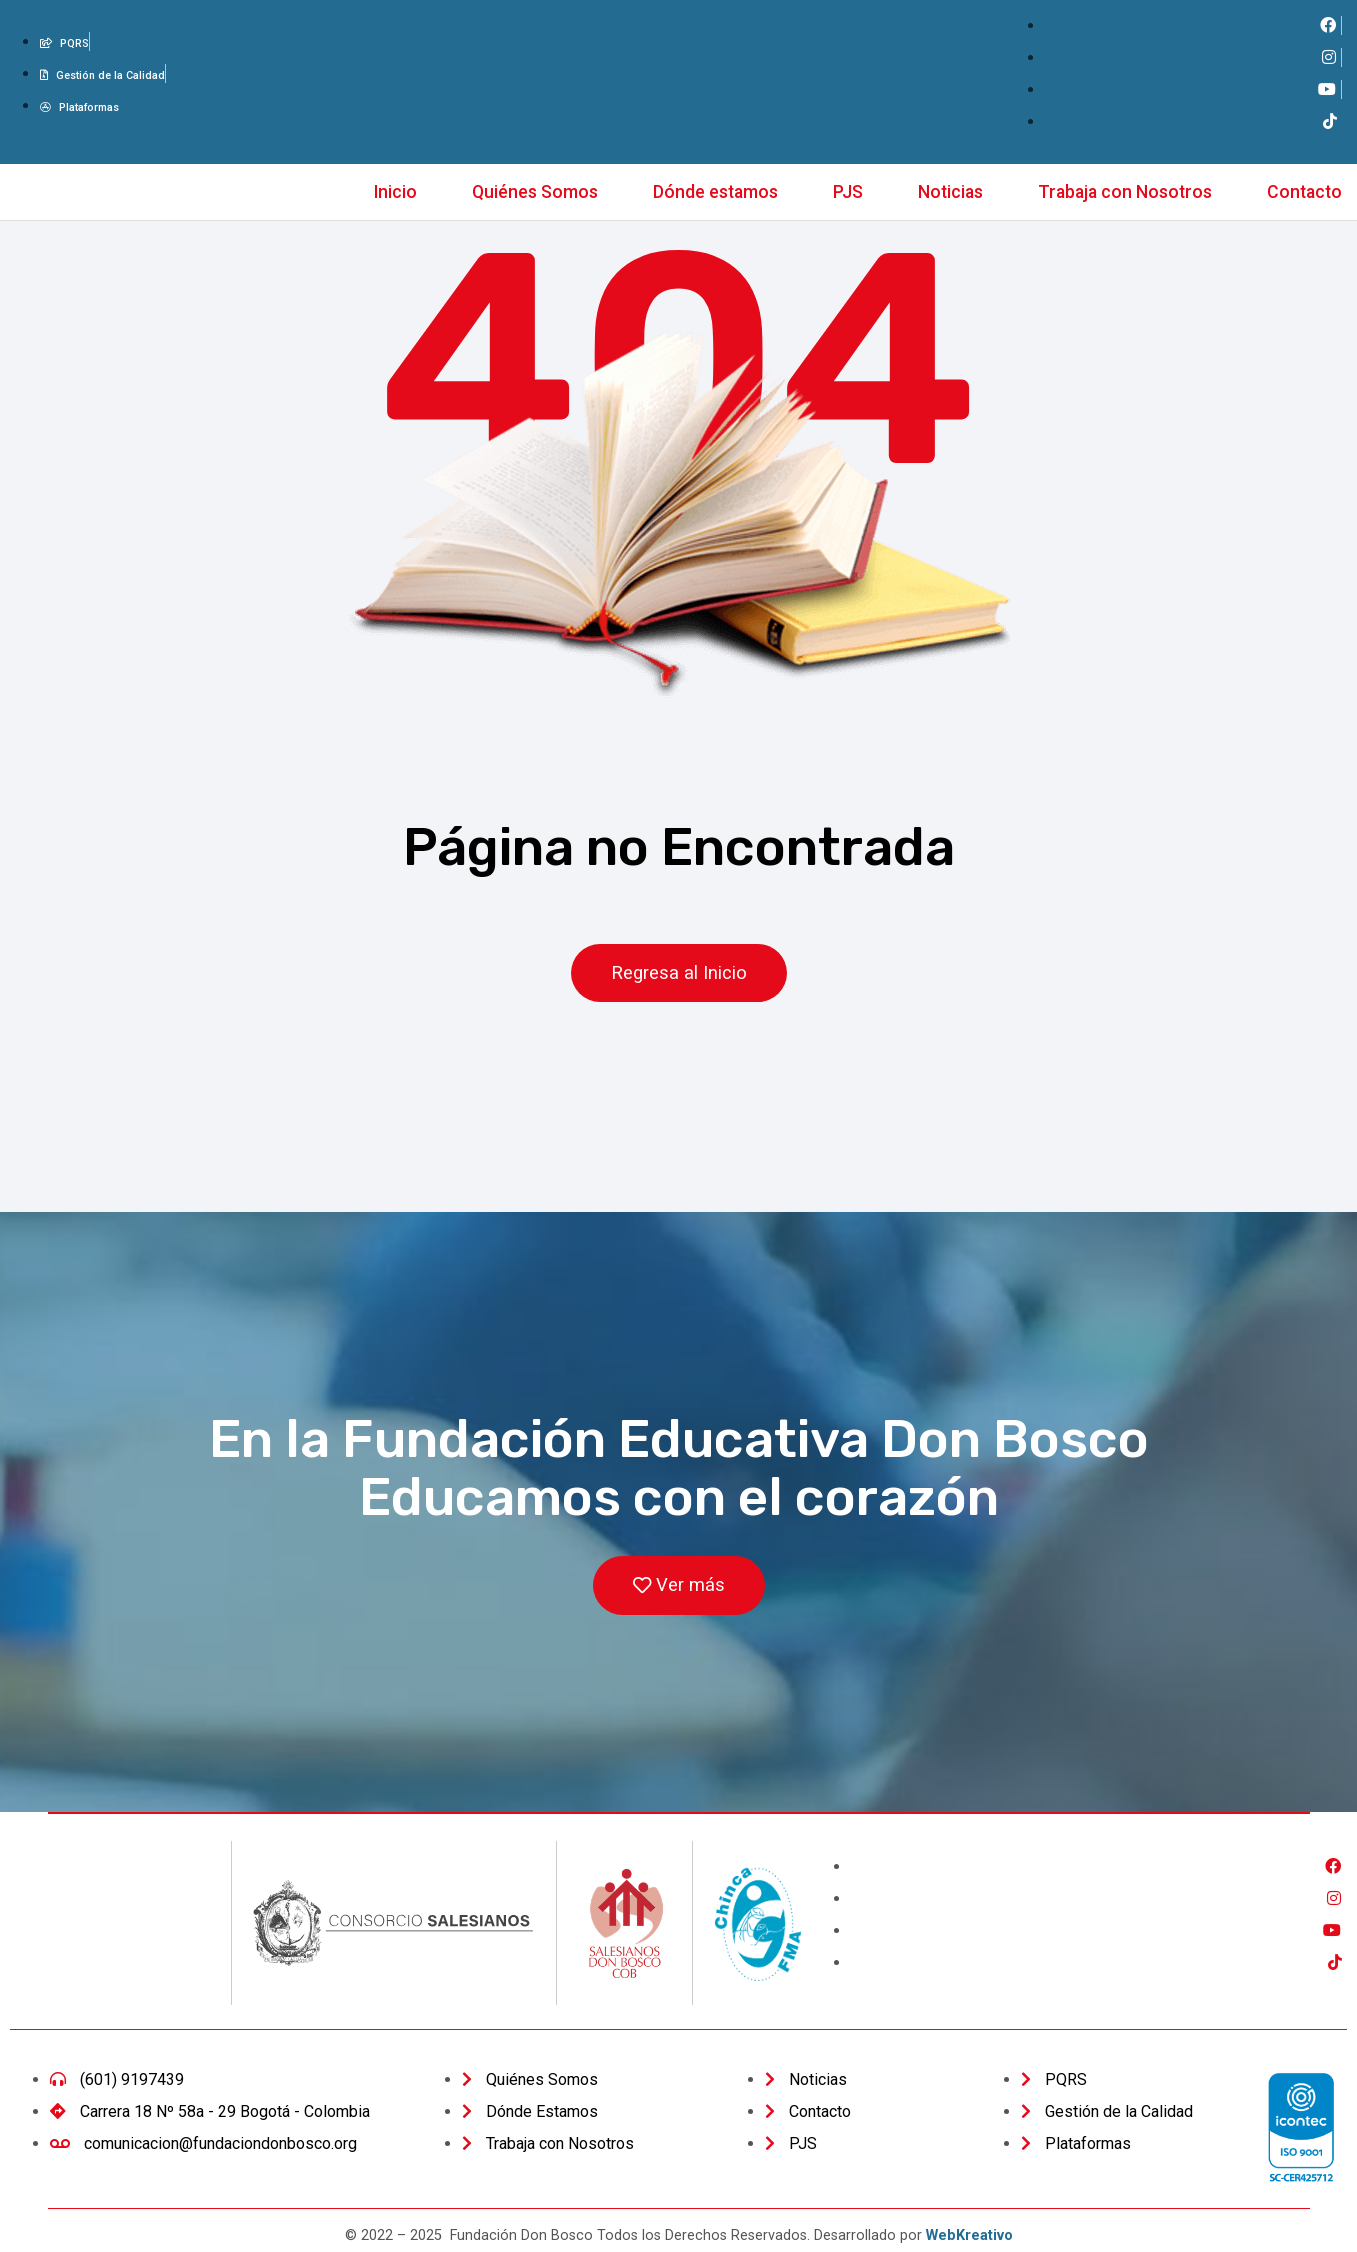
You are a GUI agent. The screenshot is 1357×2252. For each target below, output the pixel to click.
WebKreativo (969, 2236)
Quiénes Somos (535, 192)
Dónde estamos (715, 192)
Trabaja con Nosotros (1125, 192)
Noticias (950, 192)
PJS (848, 192)
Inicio (395, 192)
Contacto (1304, 192)
